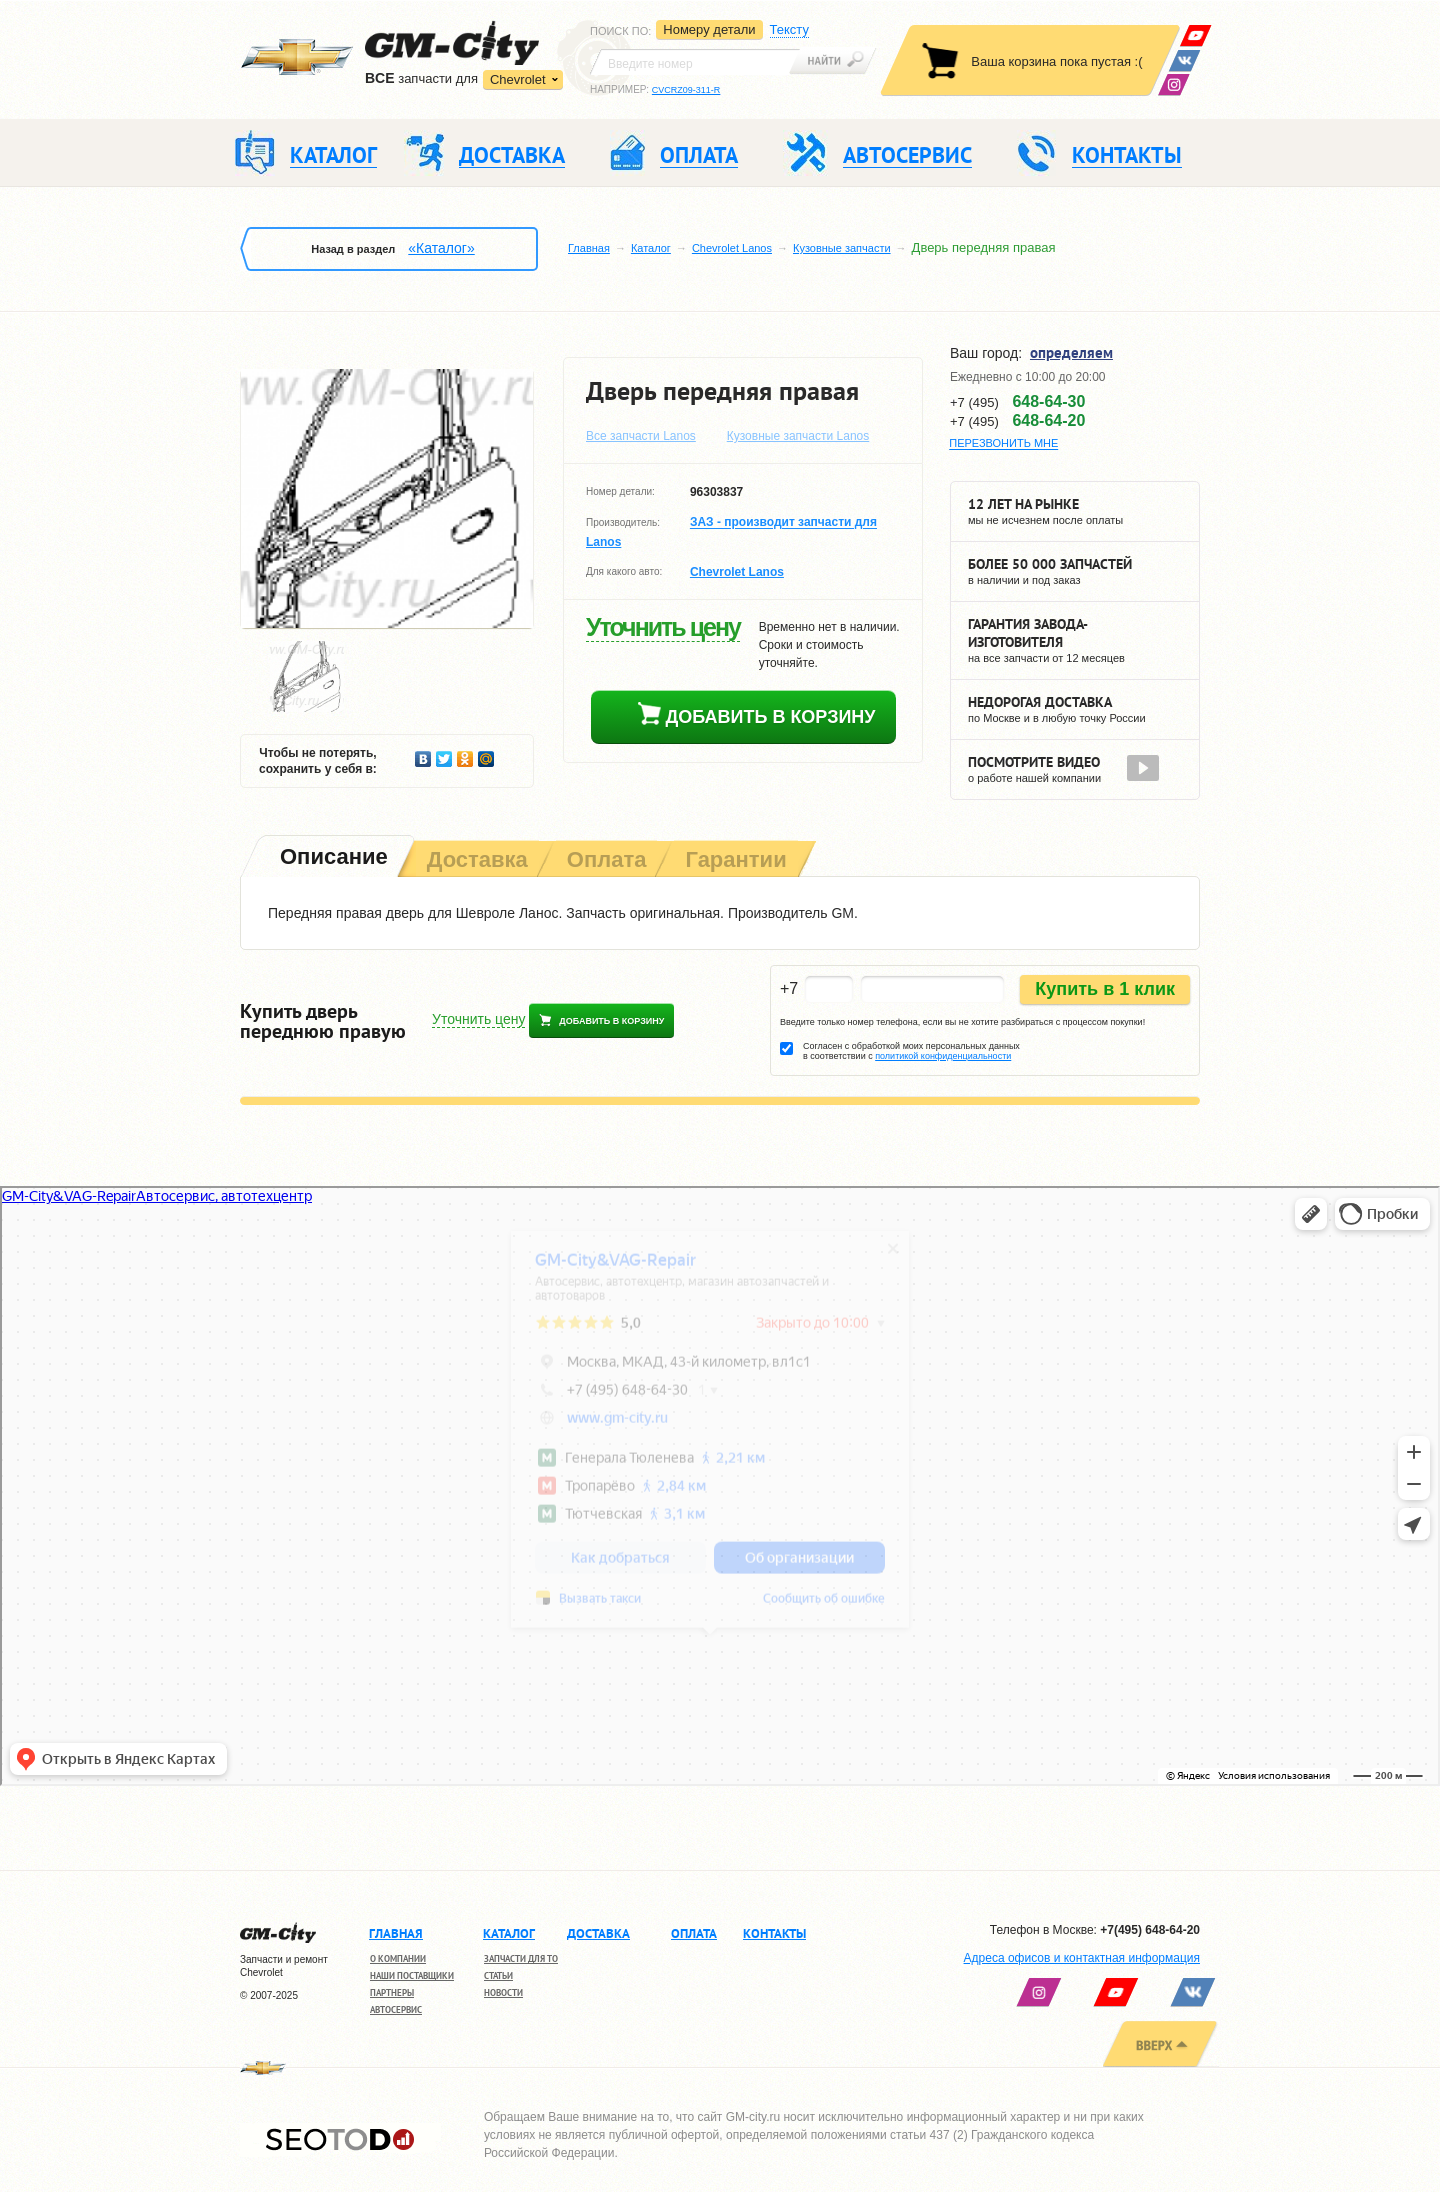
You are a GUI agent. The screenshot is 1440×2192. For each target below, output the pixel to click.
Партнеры (392, 1992)
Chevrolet (518, 79)
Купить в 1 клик (1105, 989)
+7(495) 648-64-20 (1150, 1930)
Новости (503, 1992)
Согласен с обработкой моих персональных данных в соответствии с (911, 1051)
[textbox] (695, 62)
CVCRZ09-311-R (686, 90)
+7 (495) (1017, 402)
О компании (398, 1958)
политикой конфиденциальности (943, 1056)
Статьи (498, 1975)
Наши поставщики (412, 1975)
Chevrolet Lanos (732, 248)
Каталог (651, 248)
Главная (589, 248)
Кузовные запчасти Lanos (798, 436)
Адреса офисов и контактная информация (1082, 1958)
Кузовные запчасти (842, 248)
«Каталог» (441, 248)
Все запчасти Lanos (641, 436)
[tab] (332, 858)
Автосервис (396, 2009)
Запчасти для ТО (521, 1958)
